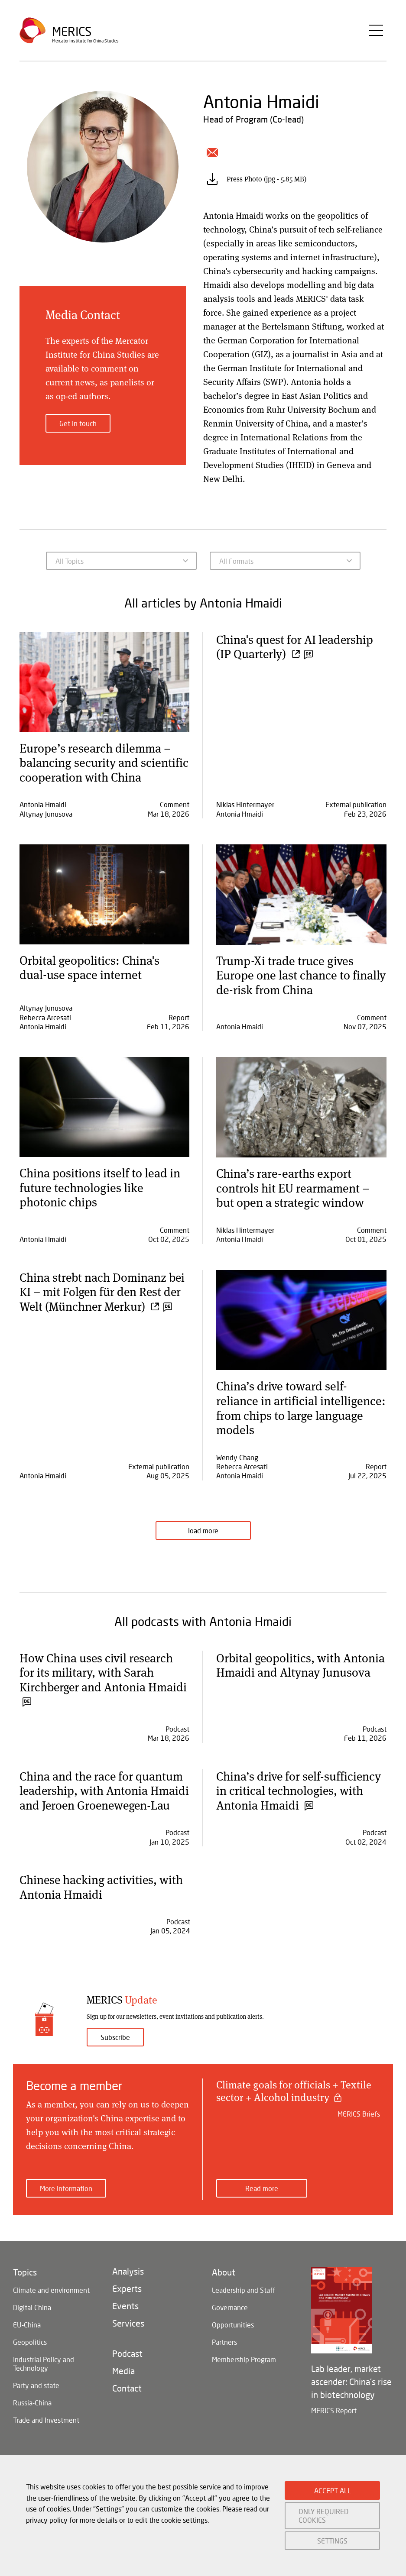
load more (203, 1530)
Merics (71, 32)
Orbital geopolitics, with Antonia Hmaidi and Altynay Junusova (301, 1665)
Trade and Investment (46, 2435)
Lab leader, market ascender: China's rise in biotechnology (351, 2396)
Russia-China (32, 2417)
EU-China (27, 2339)
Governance (230, 2322)
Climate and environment (51, 2305)
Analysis (128, 2286)
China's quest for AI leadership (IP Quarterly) (295, 646)
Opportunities (233, 2339)
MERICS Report (334, 2425)
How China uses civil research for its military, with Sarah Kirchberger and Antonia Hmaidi (103, 1679)
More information (66, 2203)
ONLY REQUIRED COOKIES (323, 2515)
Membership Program (244, 2374)
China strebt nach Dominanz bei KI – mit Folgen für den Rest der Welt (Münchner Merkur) (102, 1291)
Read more (261, 2203)
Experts (127, 2303)
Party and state (36, 2400)
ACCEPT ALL (332, 2490)
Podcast (127, 2368)
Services (128, 2338)
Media (123, 2385)
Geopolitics (30, 2357)
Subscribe (115, 2052)
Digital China (32, 2322)
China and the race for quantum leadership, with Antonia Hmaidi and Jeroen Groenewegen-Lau (101, 1798)
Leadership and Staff (243, 2305)
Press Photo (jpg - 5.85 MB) (266, 178)
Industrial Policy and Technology (43, 2378)
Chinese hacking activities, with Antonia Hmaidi (102, 1901)
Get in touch (78, 423)
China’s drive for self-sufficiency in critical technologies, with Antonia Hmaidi (299, 1790)
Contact (127, 2402)
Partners (224, 2357)
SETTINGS (332, 2541)
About (223, 2287)
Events (125, 2320)
